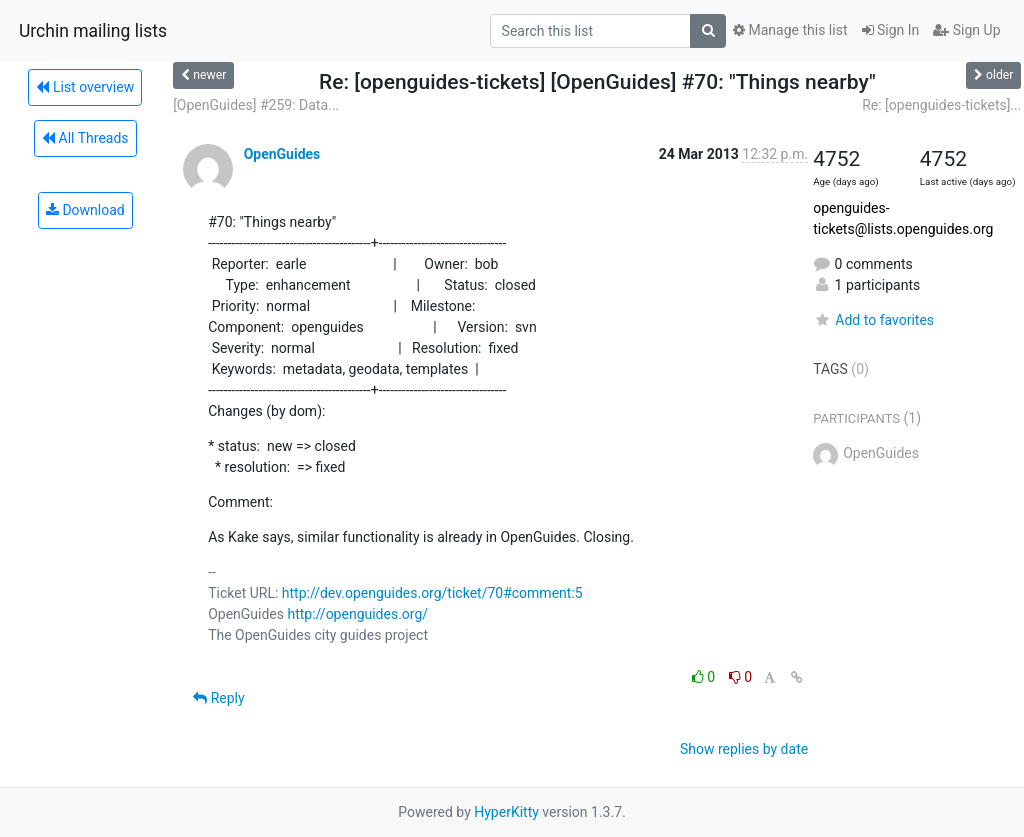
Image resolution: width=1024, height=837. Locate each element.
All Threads (85, 138)
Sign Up (966, 30)
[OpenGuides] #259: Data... (256, 105)
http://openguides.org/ (357, 614)
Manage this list (790, 30)
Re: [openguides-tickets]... (941, 105)
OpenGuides (282, 154)
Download (85, 210)
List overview (85, 87)
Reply (218, 698)
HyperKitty (506, 812)
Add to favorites (873, 320)
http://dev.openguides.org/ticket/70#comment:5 (432, 593)
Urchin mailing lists (93, 31)
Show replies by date (744, 749)
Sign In (891, 30)
